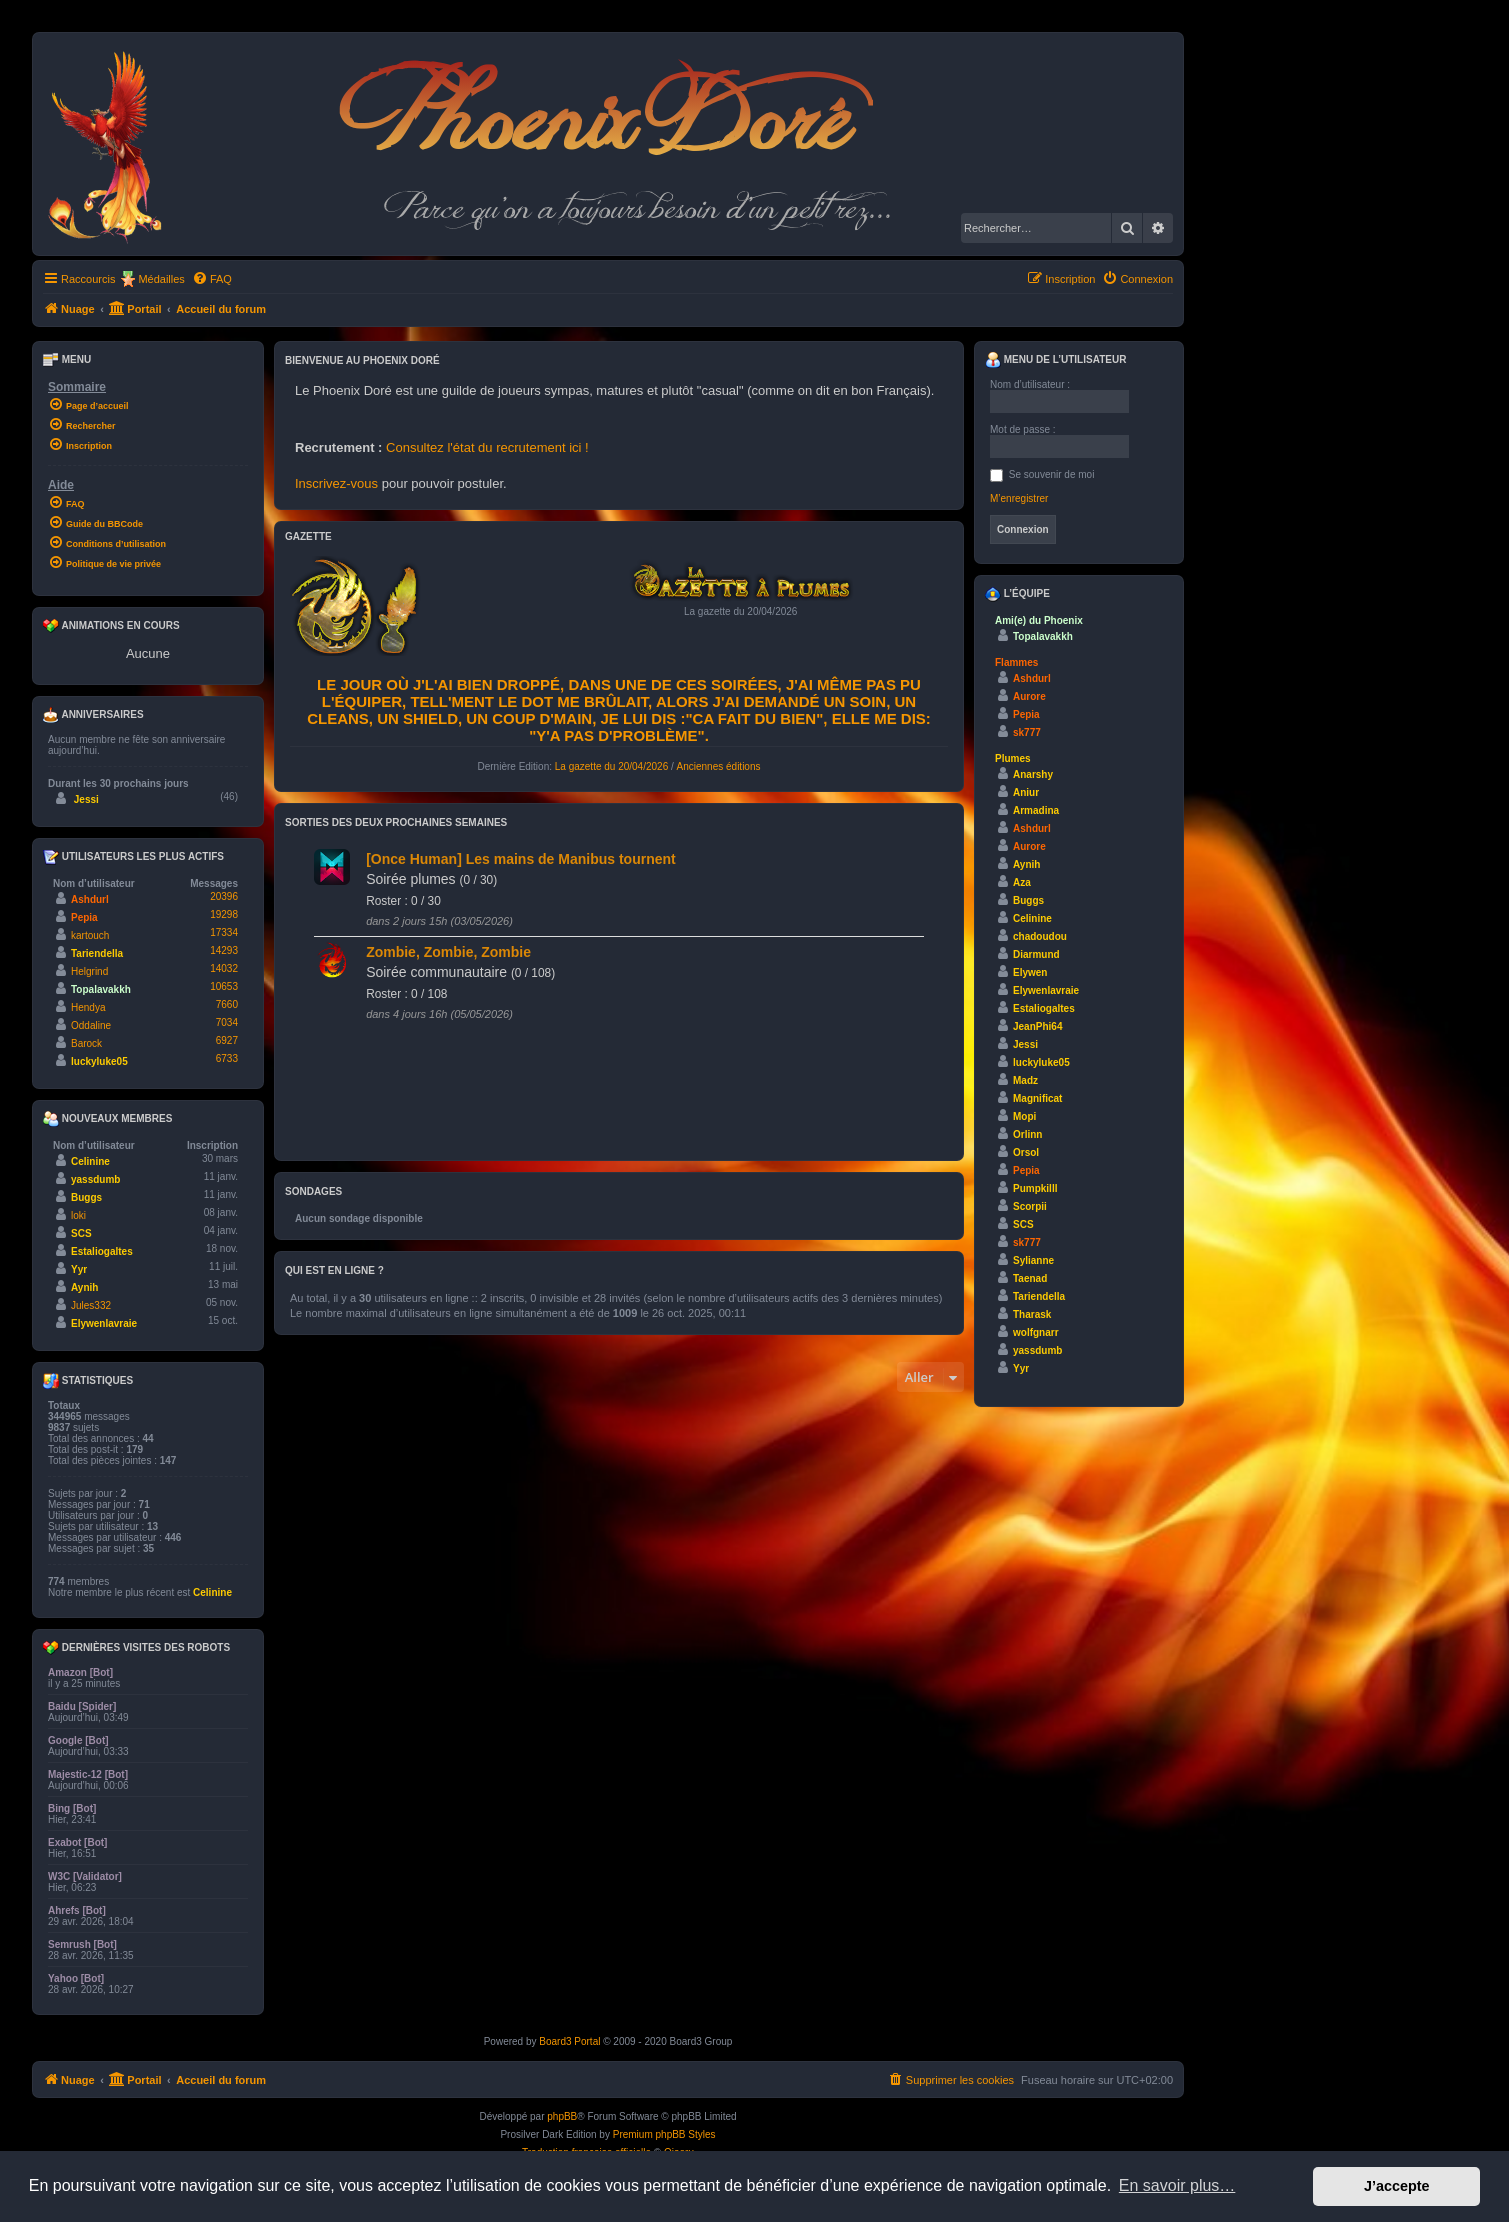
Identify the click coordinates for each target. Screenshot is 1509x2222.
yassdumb (95, 1179)
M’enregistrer (1019, 498)
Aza (1022, 882)
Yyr (79, 1269)
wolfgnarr (1036, 1332)
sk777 (1027, 732)
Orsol (1026, 1152)
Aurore (1029, 696)
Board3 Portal (569, 2041)
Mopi (1024, 1116)
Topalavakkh (101, 989)
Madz (1025, 1080)
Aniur (1026, 792)
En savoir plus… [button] (1177, 2185)
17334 (224, 932)
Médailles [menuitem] (161, 279)
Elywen (1030, 972)
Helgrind (89, 971)
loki (78, 1215)
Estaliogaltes (102, 1251)
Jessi (86, 799)
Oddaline (91, 1025)
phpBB (562, 2116)
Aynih (84, 1287)
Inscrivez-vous (336, 483)
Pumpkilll (1035, 1188)
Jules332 (91, 1305)
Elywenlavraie (104, 1323)
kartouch (90, 935)
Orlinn (1027, 1134)
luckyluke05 (99, 1061)
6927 (227, 1040)
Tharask (1032, 1314)
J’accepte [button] (1397, 2186)
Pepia (84, 917)
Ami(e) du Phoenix (1039, 620)
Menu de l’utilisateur (1055, 360)
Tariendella (97, 953)
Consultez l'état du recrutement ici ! (487, 447)
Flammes (1016, 662)
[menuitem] (212, 279)
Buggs (86, 1197)
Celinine (90, 1161)
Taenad (1030, 1278)
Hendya (88, 1007)
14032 (224, 968)
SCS (81, 1233)
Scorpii (1030, 1206)
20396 (224, 896)
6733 (227, 1058)
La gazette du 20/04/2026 (611, 766)
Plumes (1013, 758)
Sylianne (1033, 1260)
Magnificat (1037, 1098)
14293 (224, 950)
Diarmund (1036, 954)
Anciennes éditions (719, 766)
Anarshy (1033, 774)
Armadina (1036, 810)
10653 (224, 986)
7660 (227, 1004)
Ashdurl (90, 899)
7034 (227, 1022)
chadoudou (1040, 936)
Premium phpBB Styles (664, 2134)
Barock (86, 1043)
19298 (224, 914)
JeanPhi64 (1037, 1026)
